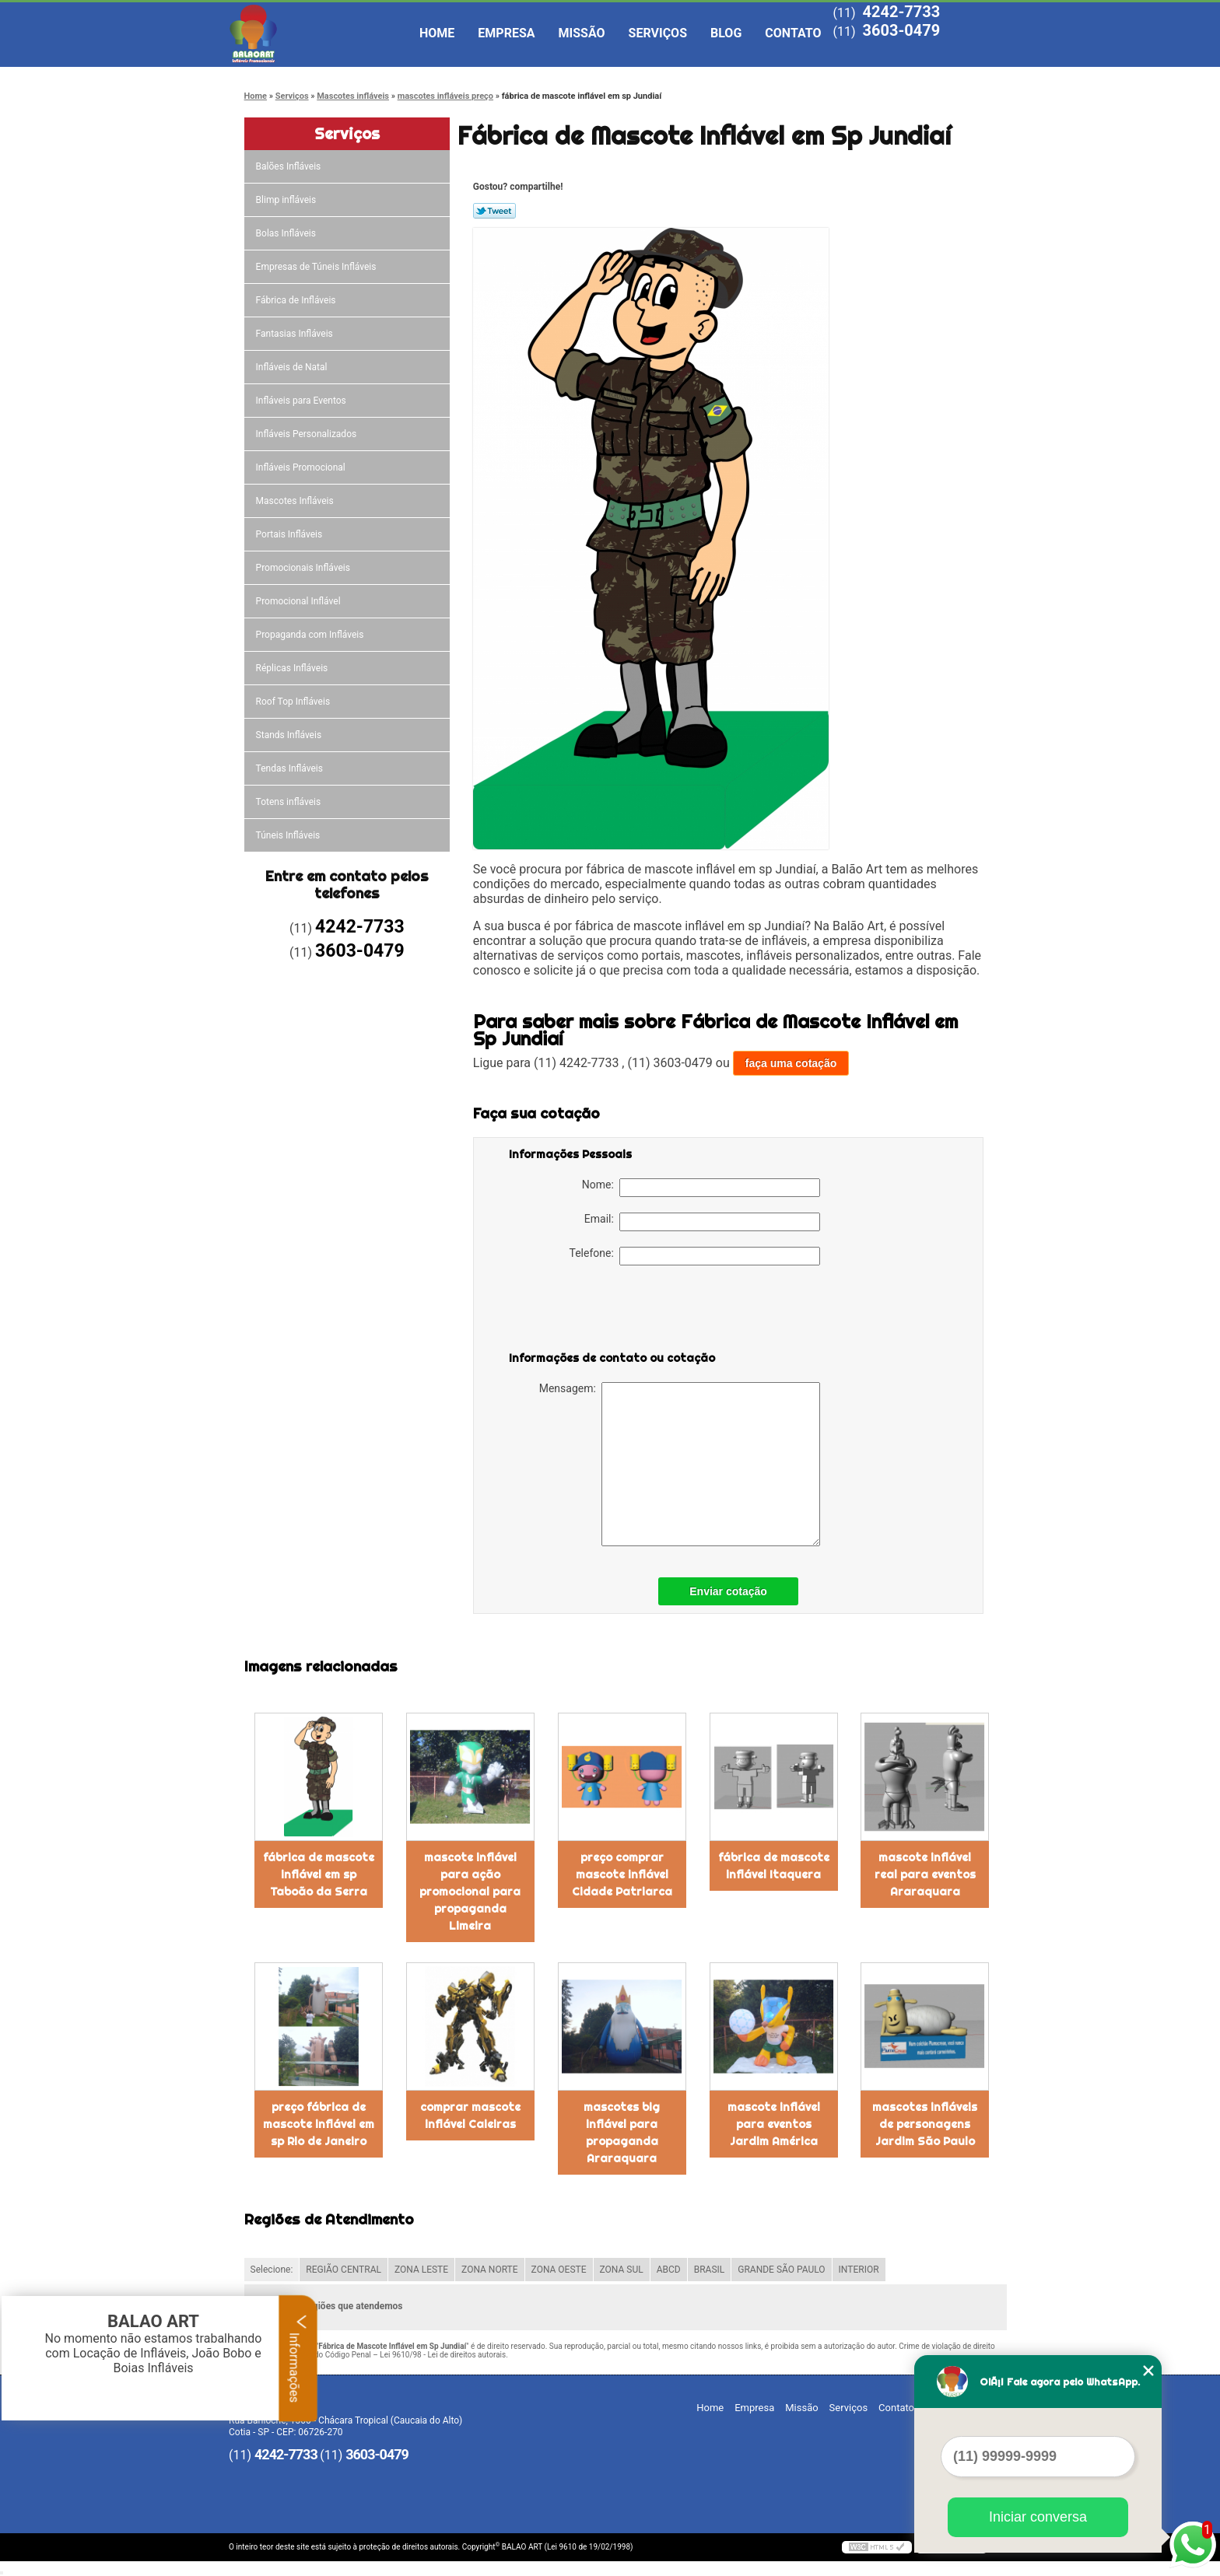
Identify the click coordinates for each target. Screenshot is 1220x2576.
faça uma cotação (791, 1063)
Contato (793, 33)
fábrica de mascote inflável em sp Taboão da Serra (318, 1874)
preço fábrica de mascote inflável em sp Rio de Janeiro (318, 2124)
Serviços (658, 33)
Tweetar (494, 211)
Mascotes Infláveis (296, 500)
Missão (582, 33)
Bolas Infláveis (287, 233)
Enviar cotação (728, 1591)
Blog (725, 33)
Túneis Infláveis (289, 835)
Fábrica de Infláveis (297, 300)
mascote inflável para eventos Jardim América (773, 2124)
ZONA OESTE (559, 2269)
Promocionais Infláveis (304, 567)
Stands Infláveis (290, 735)
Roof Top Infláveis (294, 701)
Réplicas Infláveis (293, 668)
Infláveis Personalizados (307, 434)
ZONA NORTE (489, 2269)
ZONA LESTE (421, 2269)
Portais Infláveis (290, 534)
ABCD (669, 2269)
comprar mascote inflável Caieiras (470, 2115)
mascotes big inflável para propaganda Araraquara (622, 2132)
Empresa (506, 33)
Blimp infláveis (287, 199)
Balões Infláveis (290, 166)
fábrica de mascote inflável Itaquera (773, 1865)
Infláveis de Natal (293, 367)
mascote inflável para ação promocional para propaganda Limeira (470, 1891)
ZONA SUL (621, 2269)
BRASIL (709, 2269)
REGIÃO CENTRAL (343, 2269)
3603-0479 (901, 30)
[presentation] (607, 1311)
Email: (702, 1222)
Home (436, 33)
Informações (298, 2358)
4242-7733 (901, 11)
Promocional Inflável (299, 601)
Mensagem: (679, 1464)
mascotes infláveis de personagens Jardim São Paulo (924, 2124)
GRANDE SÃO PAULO (781, 2269)
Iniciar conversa (1038, 2517)
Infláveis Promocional (302, 467)
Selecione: (272, 2269)
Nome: (701, 1187)
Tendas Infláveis (290, 768)
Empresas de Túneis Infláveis (317, 266)
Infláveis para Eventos (302, 400)
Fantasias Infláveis (295, 333)
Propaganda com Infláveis (311, 634)
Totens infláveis (290, 801)
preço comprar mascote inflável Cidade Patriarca (622, 1874)
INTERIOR (859, 2269)
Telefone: (695, 1256)
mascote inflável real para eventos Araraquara (925, 1874)
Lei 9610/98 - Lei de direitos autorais (443, 2354)
